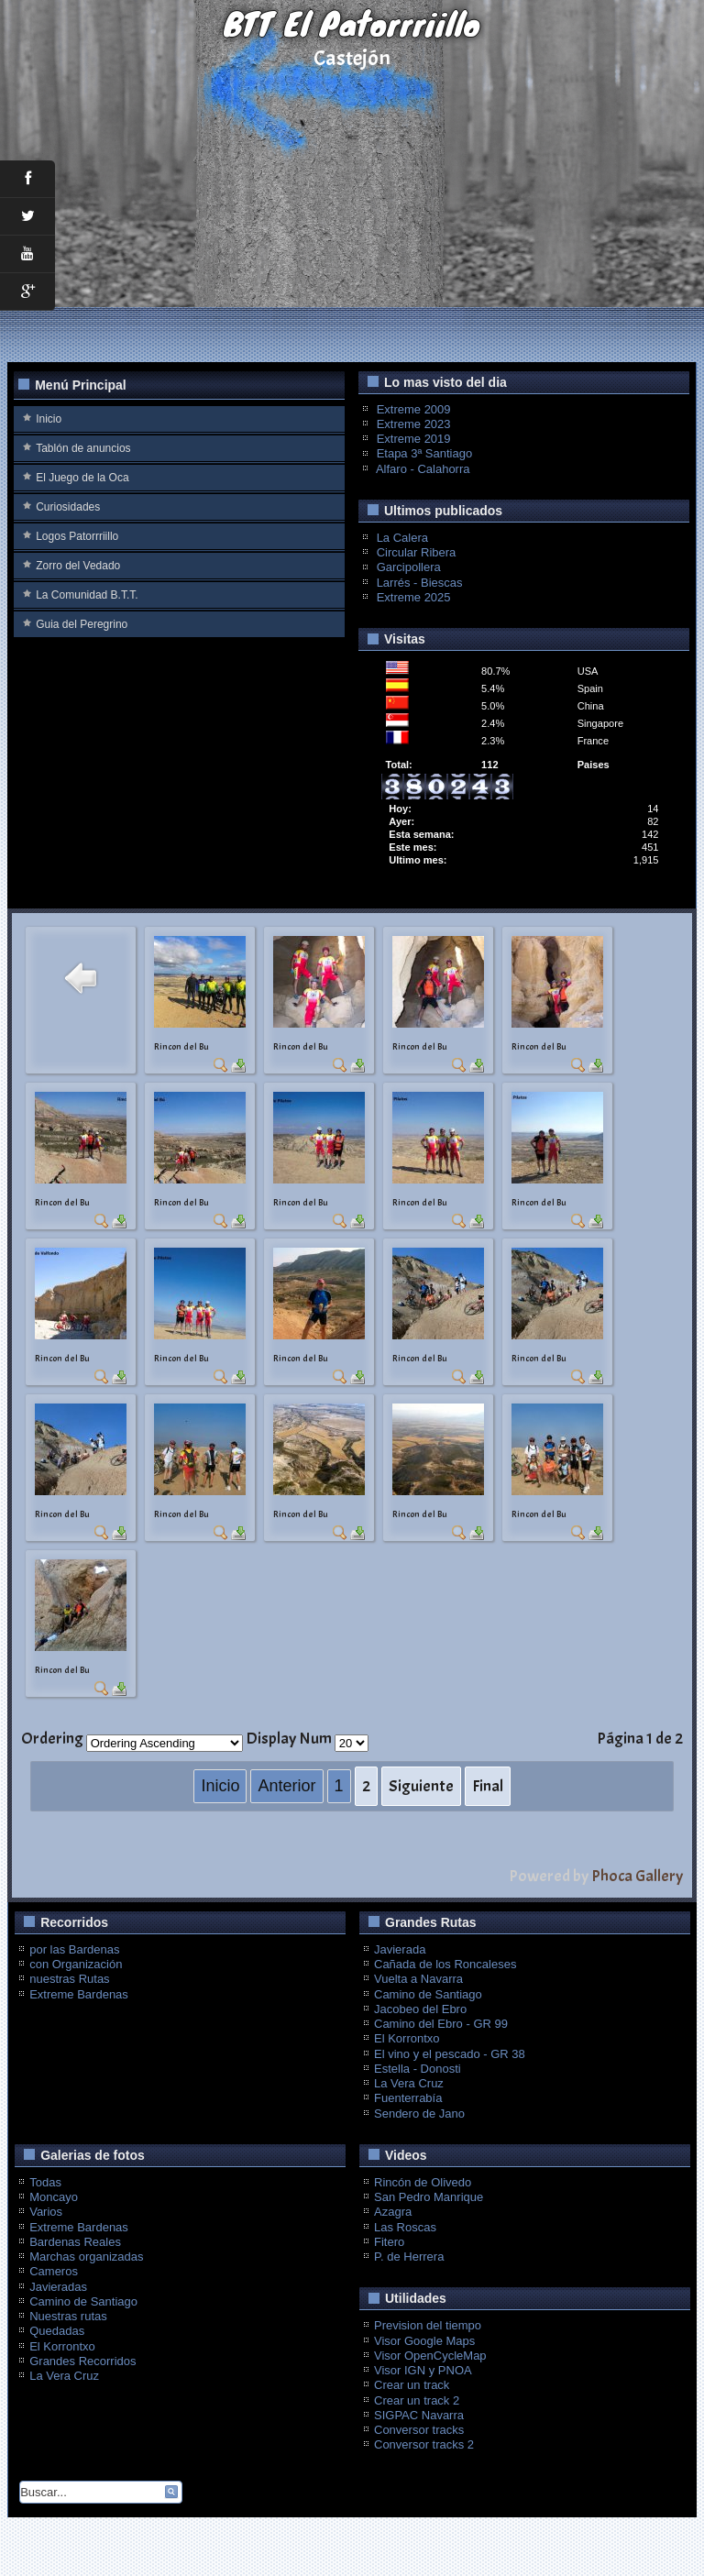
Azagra (393, 2211)
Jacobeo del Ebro (420, 2009)
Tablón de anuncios (83, 448)
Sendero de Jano (419, 2113)
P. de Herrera (409, 2256)
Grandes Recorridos (82, 2361)
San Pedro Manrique (428, 2197)
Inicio (48, 419)
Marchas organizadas (86, 2256)
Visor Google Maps (424, 2341)
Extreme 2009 (414, 409)
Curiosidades (68, 507)
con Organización (75, 1964)
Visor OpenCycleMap (430, 2355)
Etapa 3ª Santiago (425, 453)
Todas (45, 2182)
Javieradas (58, 2287)
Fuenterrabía (408, 2098)
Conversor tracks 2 (424, 2444)
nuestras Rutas (69, 1979)
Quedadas (56, 2331)
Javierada (399, 1949)
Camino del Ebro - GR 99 (441, 2024)
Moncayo (53, 2197)
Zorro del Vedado (78, 565)
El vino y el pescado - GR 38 (449, 2054)
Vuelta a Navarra (418, 1979)
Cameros (53, 2271)
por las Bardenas (74, 1949)
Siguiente (421, 1786)
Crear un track (411, 2385)
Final (487, 1786)
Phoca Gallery (637, 1876)
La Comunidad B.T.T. (87, 595)
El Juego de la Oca (82, 477)
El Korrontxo (407, 2038)
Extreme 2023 (414, 424)
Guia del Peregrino (81, 624)
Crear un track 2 (416, 2400)
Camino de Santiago (428, 1994)
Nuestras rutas (68, 2316)
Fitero (389, 2242)
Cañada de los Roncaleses (445, 1964)
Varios (45, 2211)
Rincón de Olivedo (422, 2182)
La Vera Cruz (409, 2083)
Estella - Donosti (417, 2068)
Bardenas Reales (75, 2242)
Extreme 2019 (414, 439)
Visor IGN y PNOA (423, 2370)
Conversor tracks (419, 2430)
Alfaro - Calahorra (423, 469)
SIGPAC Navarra (419, 2415)
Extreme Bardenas (78, 1994)
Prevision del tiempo (427, 2325)
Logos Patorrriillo (77, 536)
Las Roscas (405, 2227)
